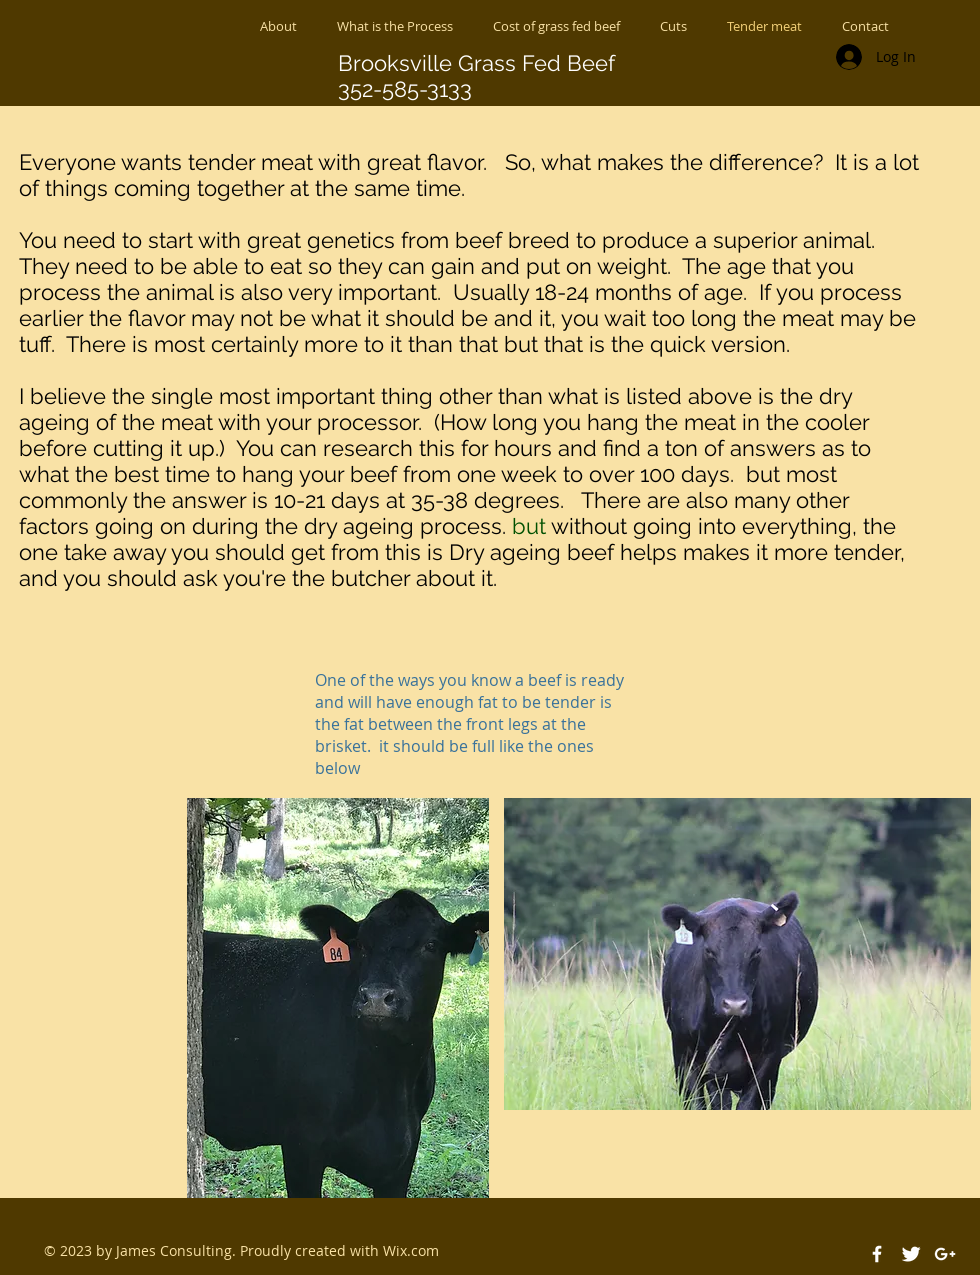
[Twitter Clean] (911, 1254)
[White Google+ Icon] (945, 1254)
